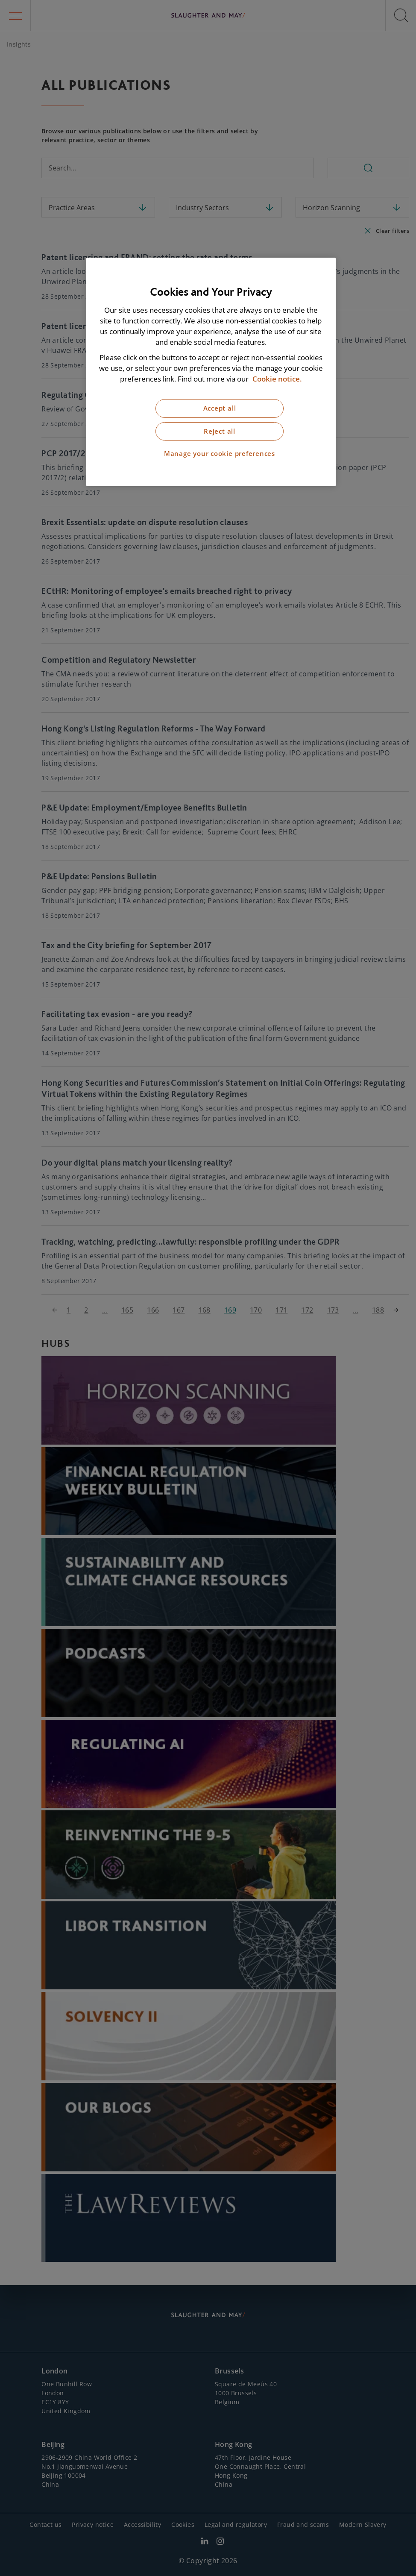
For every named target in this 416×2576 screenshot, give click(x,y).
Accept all (219, 408)
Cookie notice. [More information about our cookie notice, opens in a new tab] (277, 379)
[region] (211, 372)
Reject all (219, 431)
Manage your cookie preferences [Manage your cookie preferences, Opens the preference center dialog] (219, 453)
